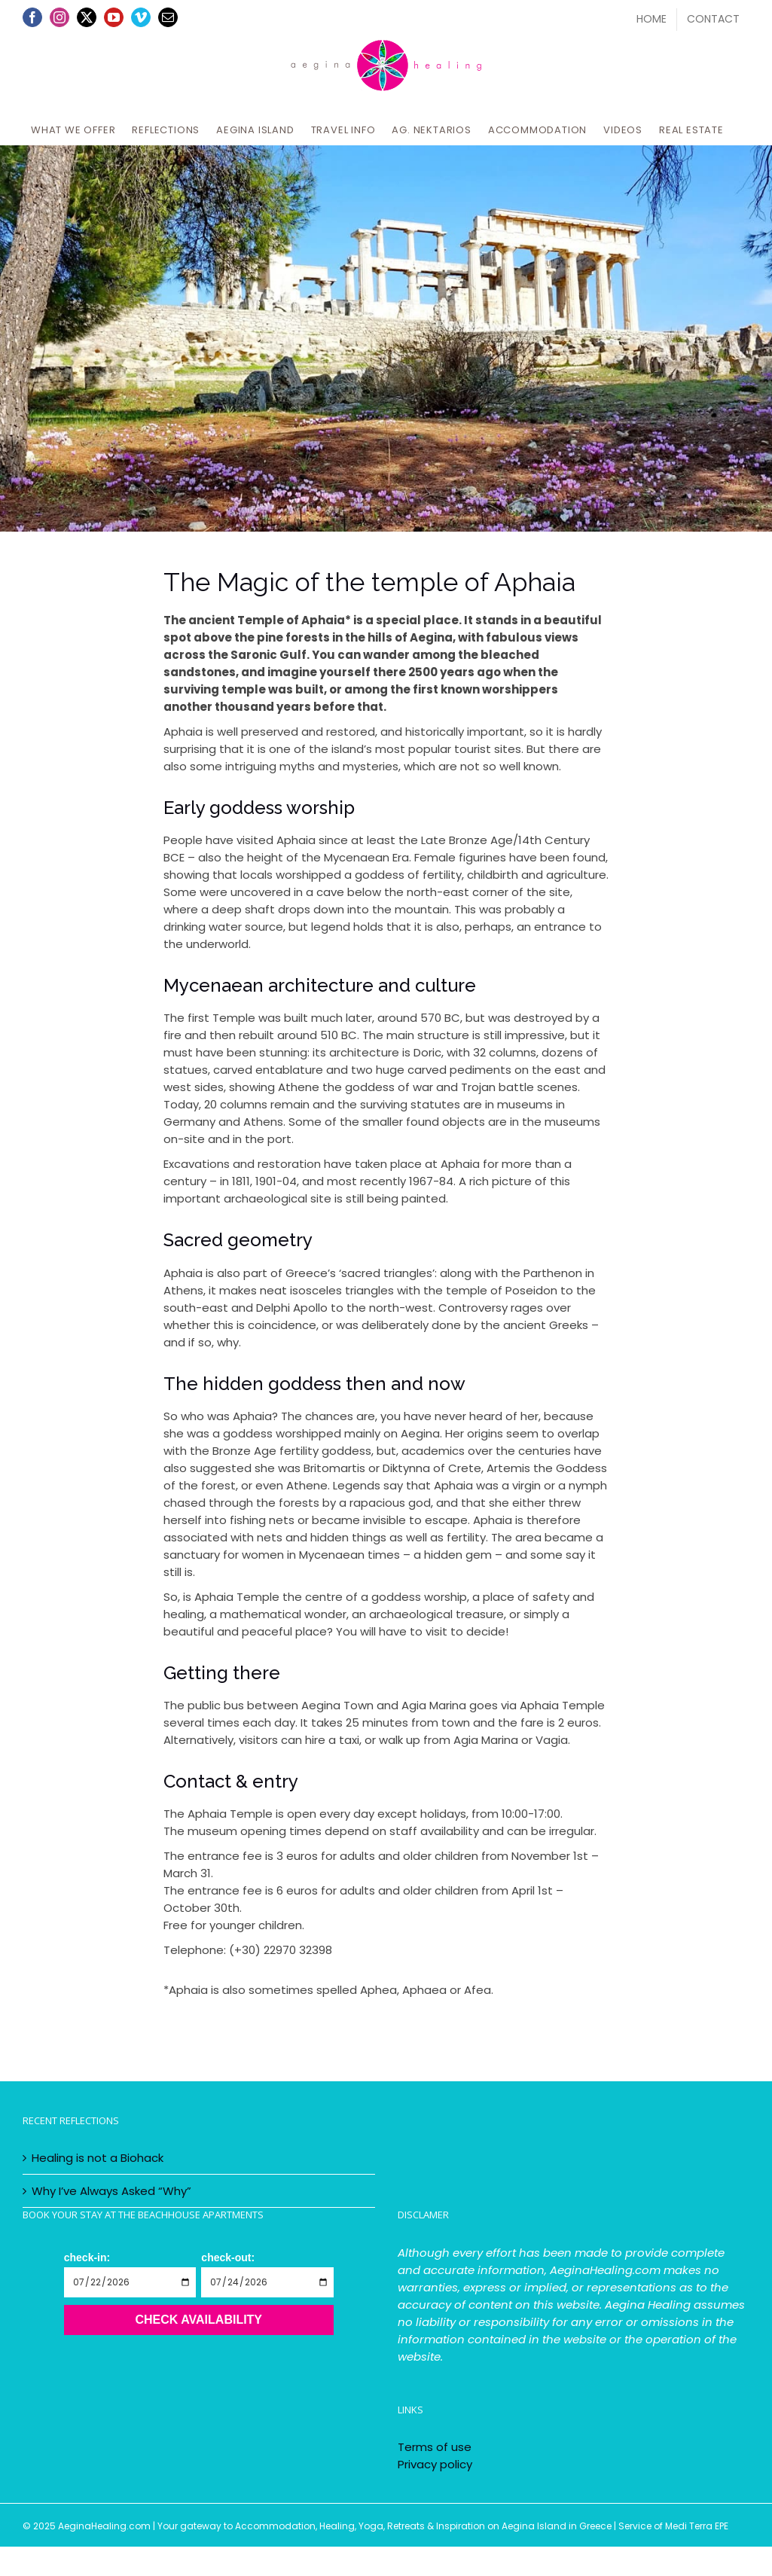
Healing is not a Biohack (97, 2158)
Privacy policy (435, 2464)
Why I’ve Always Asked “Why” (111, 2191)
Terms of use (434, 2447)
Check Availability (198, 2319)
